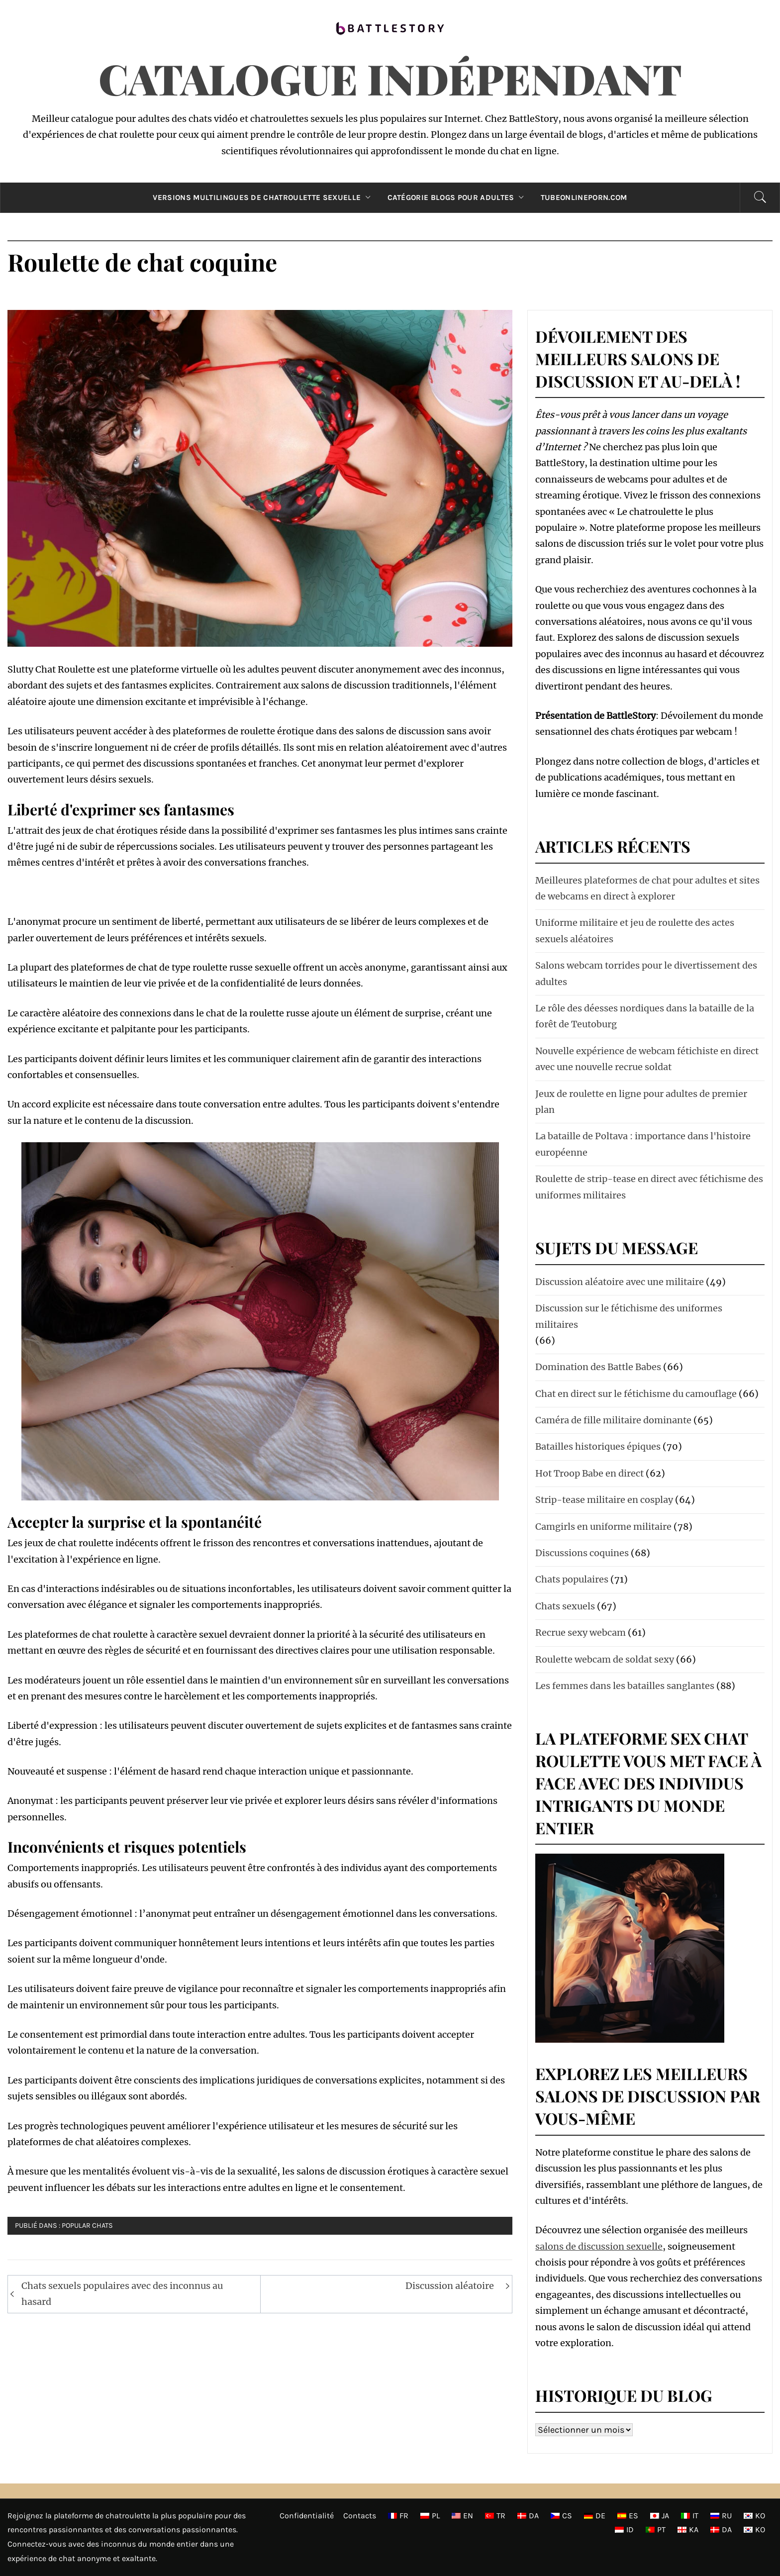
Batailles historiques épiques (598, 1446)
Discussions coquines (582, 1553)
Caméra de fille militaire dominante (613, 1420)
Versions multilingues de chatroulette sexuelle (264, 197)
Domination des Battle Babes (598, 1367)
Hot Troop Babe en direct (589, 1473)
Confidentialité (307, 2515)
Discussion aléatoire (449, 2285)
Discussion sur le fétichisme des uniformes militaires (628, 1316)
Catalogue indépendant (390, 78)
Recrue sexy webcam (580, 1632)
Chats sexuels (565, 1606)
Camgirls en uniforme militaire (603, 1526)
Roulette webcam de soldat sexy (604, 1659)
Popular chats (87, 2225)
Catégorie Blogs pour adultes (458, 197)
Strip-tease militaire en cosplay (604, 1499)
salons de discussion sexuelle (599, 2246)
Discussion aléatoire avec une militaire (619, 1282)
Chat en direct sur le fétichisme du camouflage (636, 1393)
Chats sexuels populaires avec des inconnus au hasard (122, 2293)
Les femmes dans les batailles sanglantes (624, 1685)
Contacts (359, 2515)
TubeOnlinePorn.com (584, 197)
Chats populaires (571, 1579)
